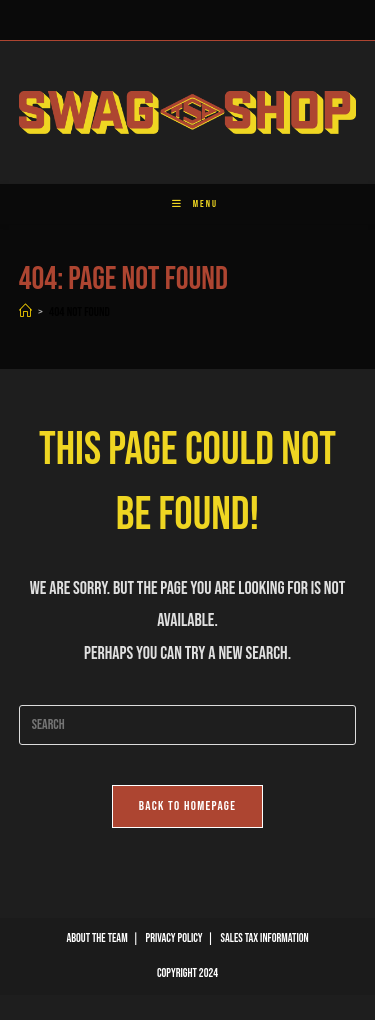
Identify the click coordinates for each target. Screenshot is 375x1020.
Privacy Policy (174, 938)
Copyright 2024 (187, 973)
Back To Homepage (188, 806)
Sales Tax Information (265, 938)
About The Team (96, 938)
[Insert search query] (188, 725)
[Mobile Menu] (187, 204)
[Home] (25, 312)
